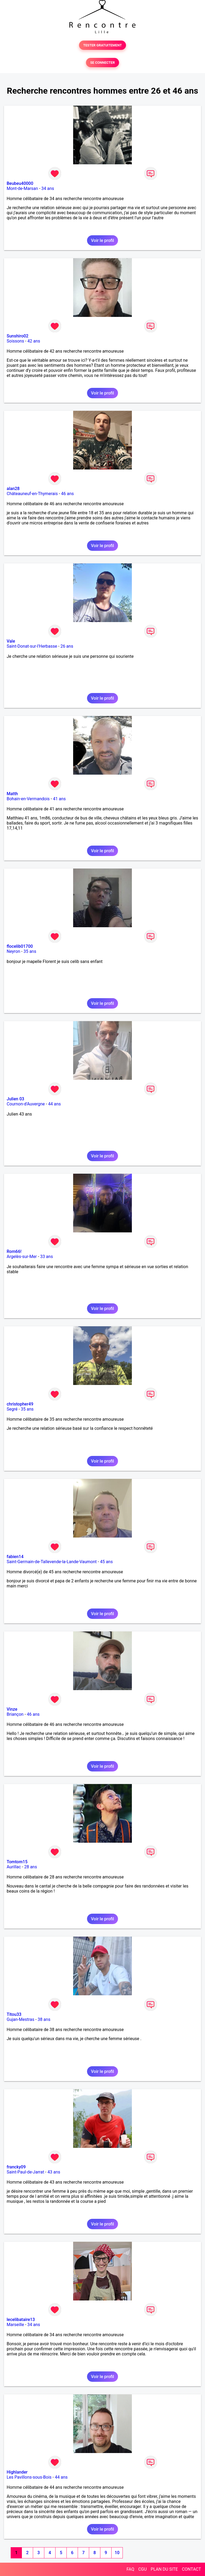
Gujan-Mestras (20, 2019)
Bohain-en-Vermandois (28, 798)
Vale (11, 641)
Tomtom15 (17, 1861)
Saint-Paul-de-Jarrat (25, 2172)
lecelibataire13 (21, 2319)
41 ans (59, 798)
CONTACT (191, 2569)
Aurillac (14, 1866)
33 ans (46, 1256)
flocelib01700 (20, 946)
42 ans (33, 341)
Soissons (15, 341)
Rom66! (14, 1251)
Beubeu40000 (20, 183)
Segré (12, 1409)
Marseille (15, 2324)
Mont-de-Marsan (22, 188)
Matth (12, 793)
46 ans (67, 493)
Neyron (13, 951)
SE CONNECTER (102, 63)
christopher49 (20, 1404)
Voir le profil (102, 240)
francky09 (16, 2166)
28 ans (30, 1866)
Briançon (15, 1714)
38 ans (44, 2019)
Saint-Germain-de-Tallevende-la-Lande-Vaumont (52, 1561)
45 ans (106, 1561)
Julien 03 (15, 1098)
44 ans (54, 1103)
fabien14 (15, 1556)
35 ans (29, 951)
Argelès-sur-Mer (22, 1256)
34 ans (47, 188)
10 (117, 2552)
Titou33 (14, 2014)
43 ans (54, 2172)
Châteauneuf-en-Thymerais (32, 493)
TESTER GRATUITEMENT (102, 45)
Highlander (17, 2472)
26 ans (66, 646)
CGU (142, 2569)
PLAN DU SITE (164, 2569)
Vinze (12, 1709)
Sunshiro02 (17, 336)
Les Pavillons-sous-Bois (29, 2477)
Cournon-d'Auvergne (26, 1103)
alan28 (13, 488)
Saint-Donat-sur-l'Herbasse (32, 646)
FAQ (130, 2569)
